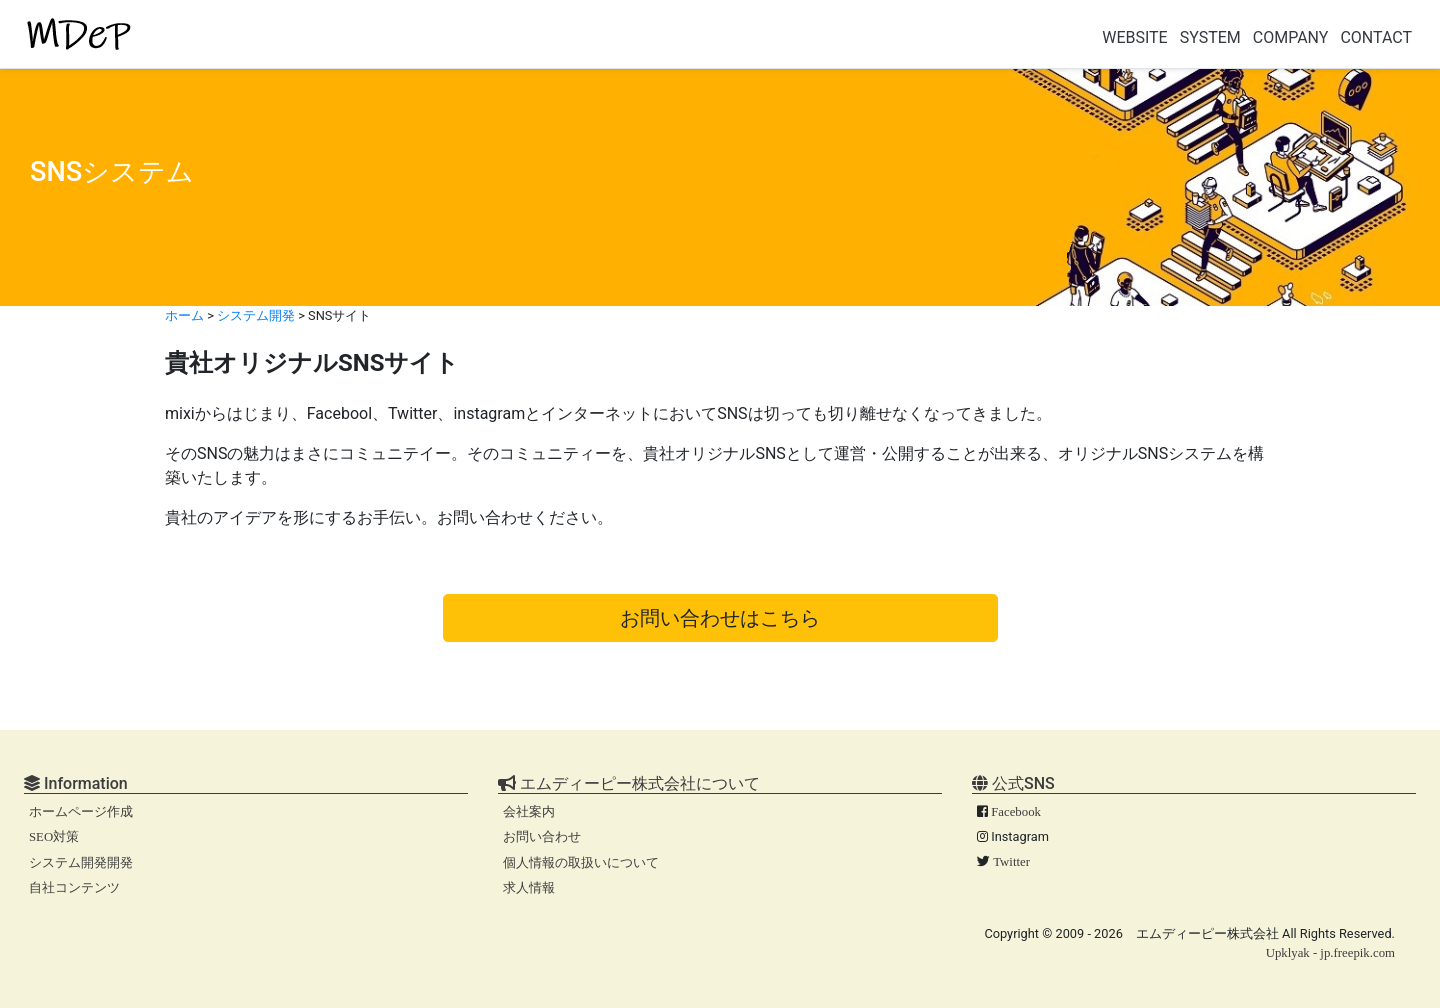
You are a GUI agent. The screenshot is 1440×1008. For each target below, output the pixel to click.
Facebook (1016, 812)
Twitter (1011, 862)
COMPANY (1291, 37)
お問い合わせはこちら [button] (720, 618)
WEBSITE (1135, 37)
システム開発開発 (81, 863)
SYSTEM (1210, 37)
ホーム (184, 315)
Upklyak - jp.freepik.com (1330, 953)
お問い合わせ (542, 837)
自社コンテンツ (74, 888)
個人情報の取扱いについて (581, 863)
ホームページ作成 (81, 812)
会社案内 (529, 812)
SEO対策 (54, 837)
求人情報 (529, 888)
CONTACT (1376, 37)
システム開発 (256, 315)
